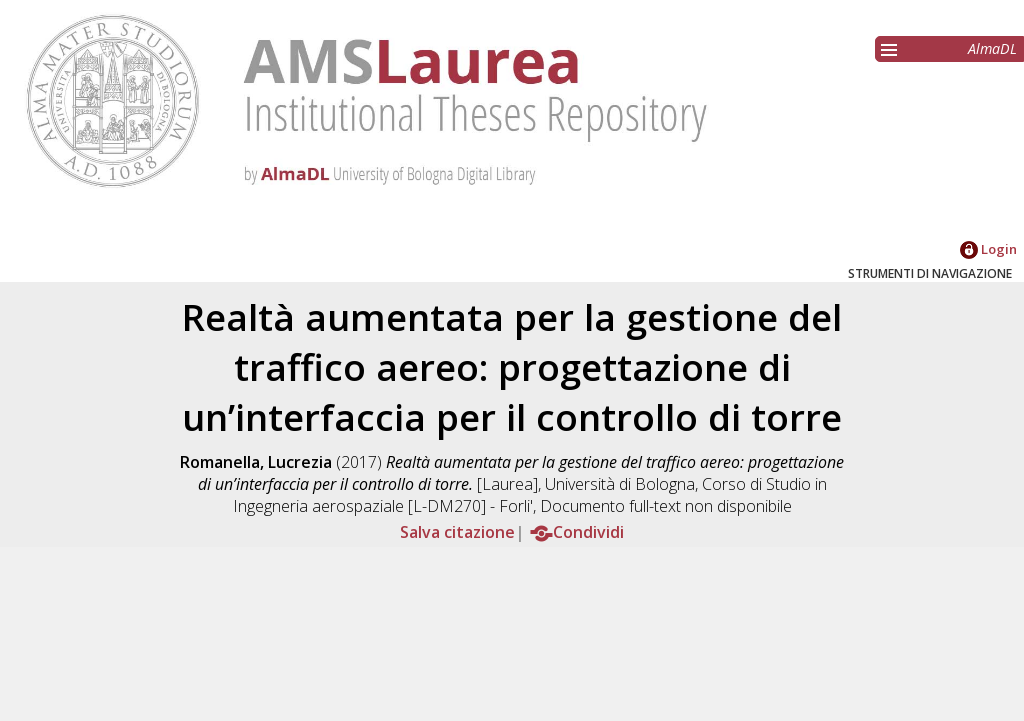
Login (988, 249)
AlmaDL (992, 48)
